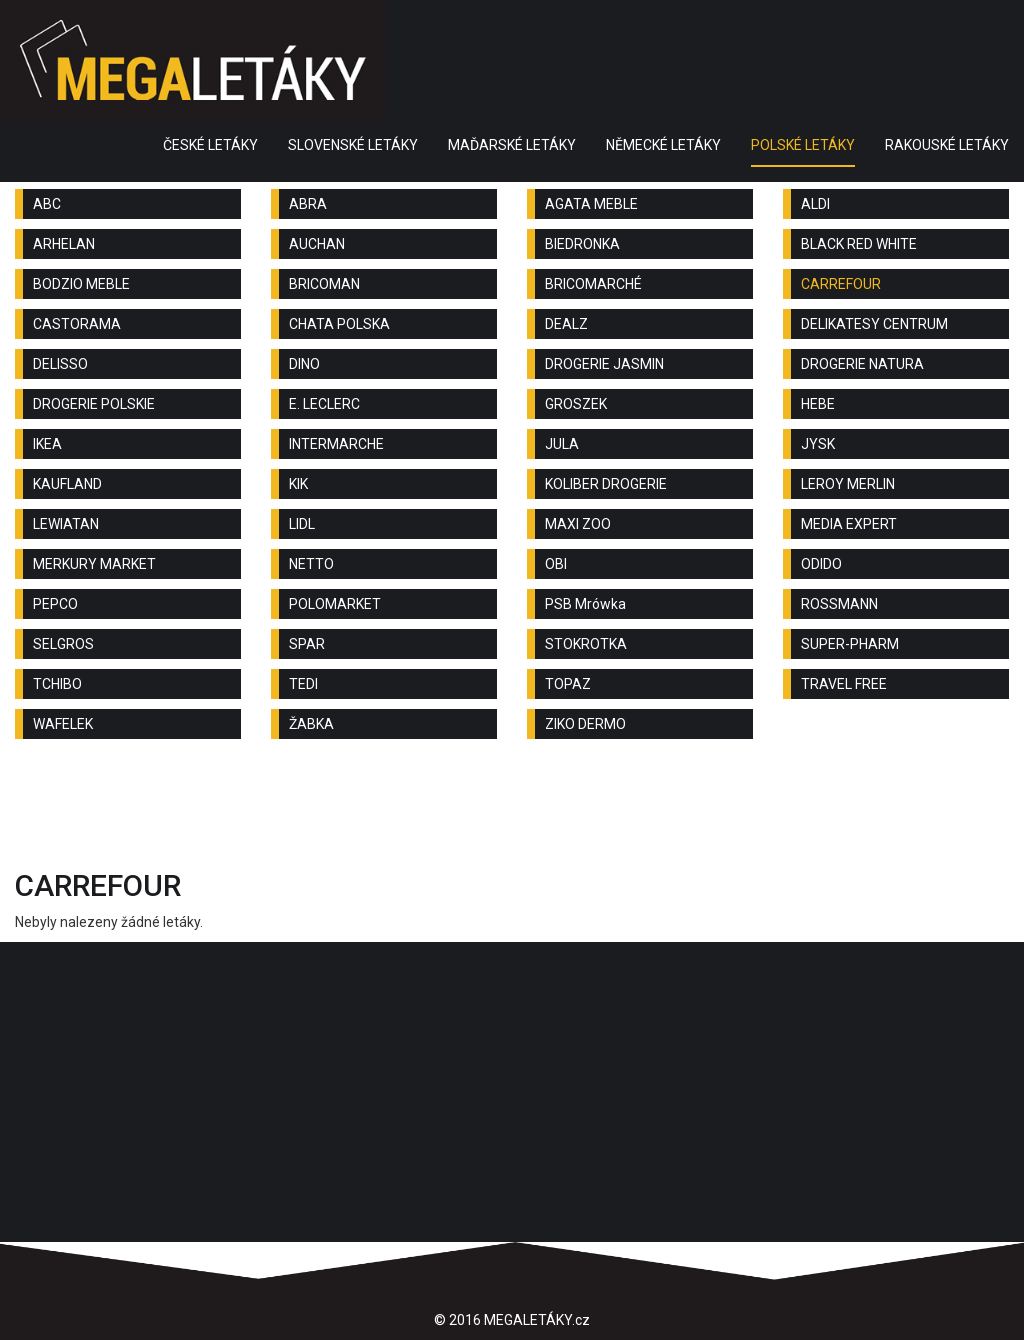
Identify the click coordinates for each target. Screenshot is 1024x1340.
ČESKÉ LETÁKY (210, 145)
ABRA (308, 204)
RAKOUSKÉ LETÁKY (947, 145)
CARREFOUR (841, 284)
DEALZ (566, 324)
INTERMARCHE (336, 444)
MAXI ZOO (578, 524)
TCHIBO (57, 684)
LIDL (302, 524)
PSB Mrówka (585, 604)
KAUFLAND (67, 484)
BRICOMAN (324, 284)
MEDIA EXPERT (849, 524)
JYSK (818, 444)
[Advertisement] (512, 809)
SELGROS (63, 644)
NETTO (311, 564)
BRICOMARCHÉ (593, 284)
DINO (304, 364)
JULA (562, 444)
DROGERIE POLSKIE (94, 404)
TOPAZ (568, 684)
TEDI (303, 684)
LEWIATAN (66, 524)
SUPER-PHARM (850, 644)
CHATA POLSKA (339, 324)
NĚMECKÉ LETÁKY (663, 145)
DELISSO (60, 364)
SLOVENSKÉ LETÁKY (353, 145)
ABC (47, 204)
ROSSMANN (839, 604)
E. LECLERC (324, 404)
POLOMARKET (335, 604)
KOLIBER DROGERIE (606, 484)
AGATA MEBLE (591, 204)
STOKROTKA (586, 644)
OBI (556, 564)
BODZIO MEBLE (81, 284)
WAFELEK (63, 724)
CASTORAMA (77, 324)
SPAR (307, 644)
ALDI (815, 204)
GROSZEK (576, 404)
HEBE (818, 404)
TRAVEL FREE (844, 684)
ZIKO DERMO (585, 724)
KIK (298, 484)
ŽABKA (311, 724)
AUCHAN (317, 244)
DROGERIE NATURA (862, 364)
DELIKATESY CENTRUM (874, 324)
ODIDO (821, 564)
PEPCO (55, 604)
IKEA (47, 444)
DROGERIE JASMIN (604, 364)
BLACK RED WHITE (859, 244)
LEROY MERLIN (848, 484)
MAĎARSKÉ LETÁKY (512, 145)
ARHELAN (64, 244)
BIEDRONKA (582, 244)
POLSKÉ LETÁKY (803, 145)
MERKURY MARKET (94, 564)
